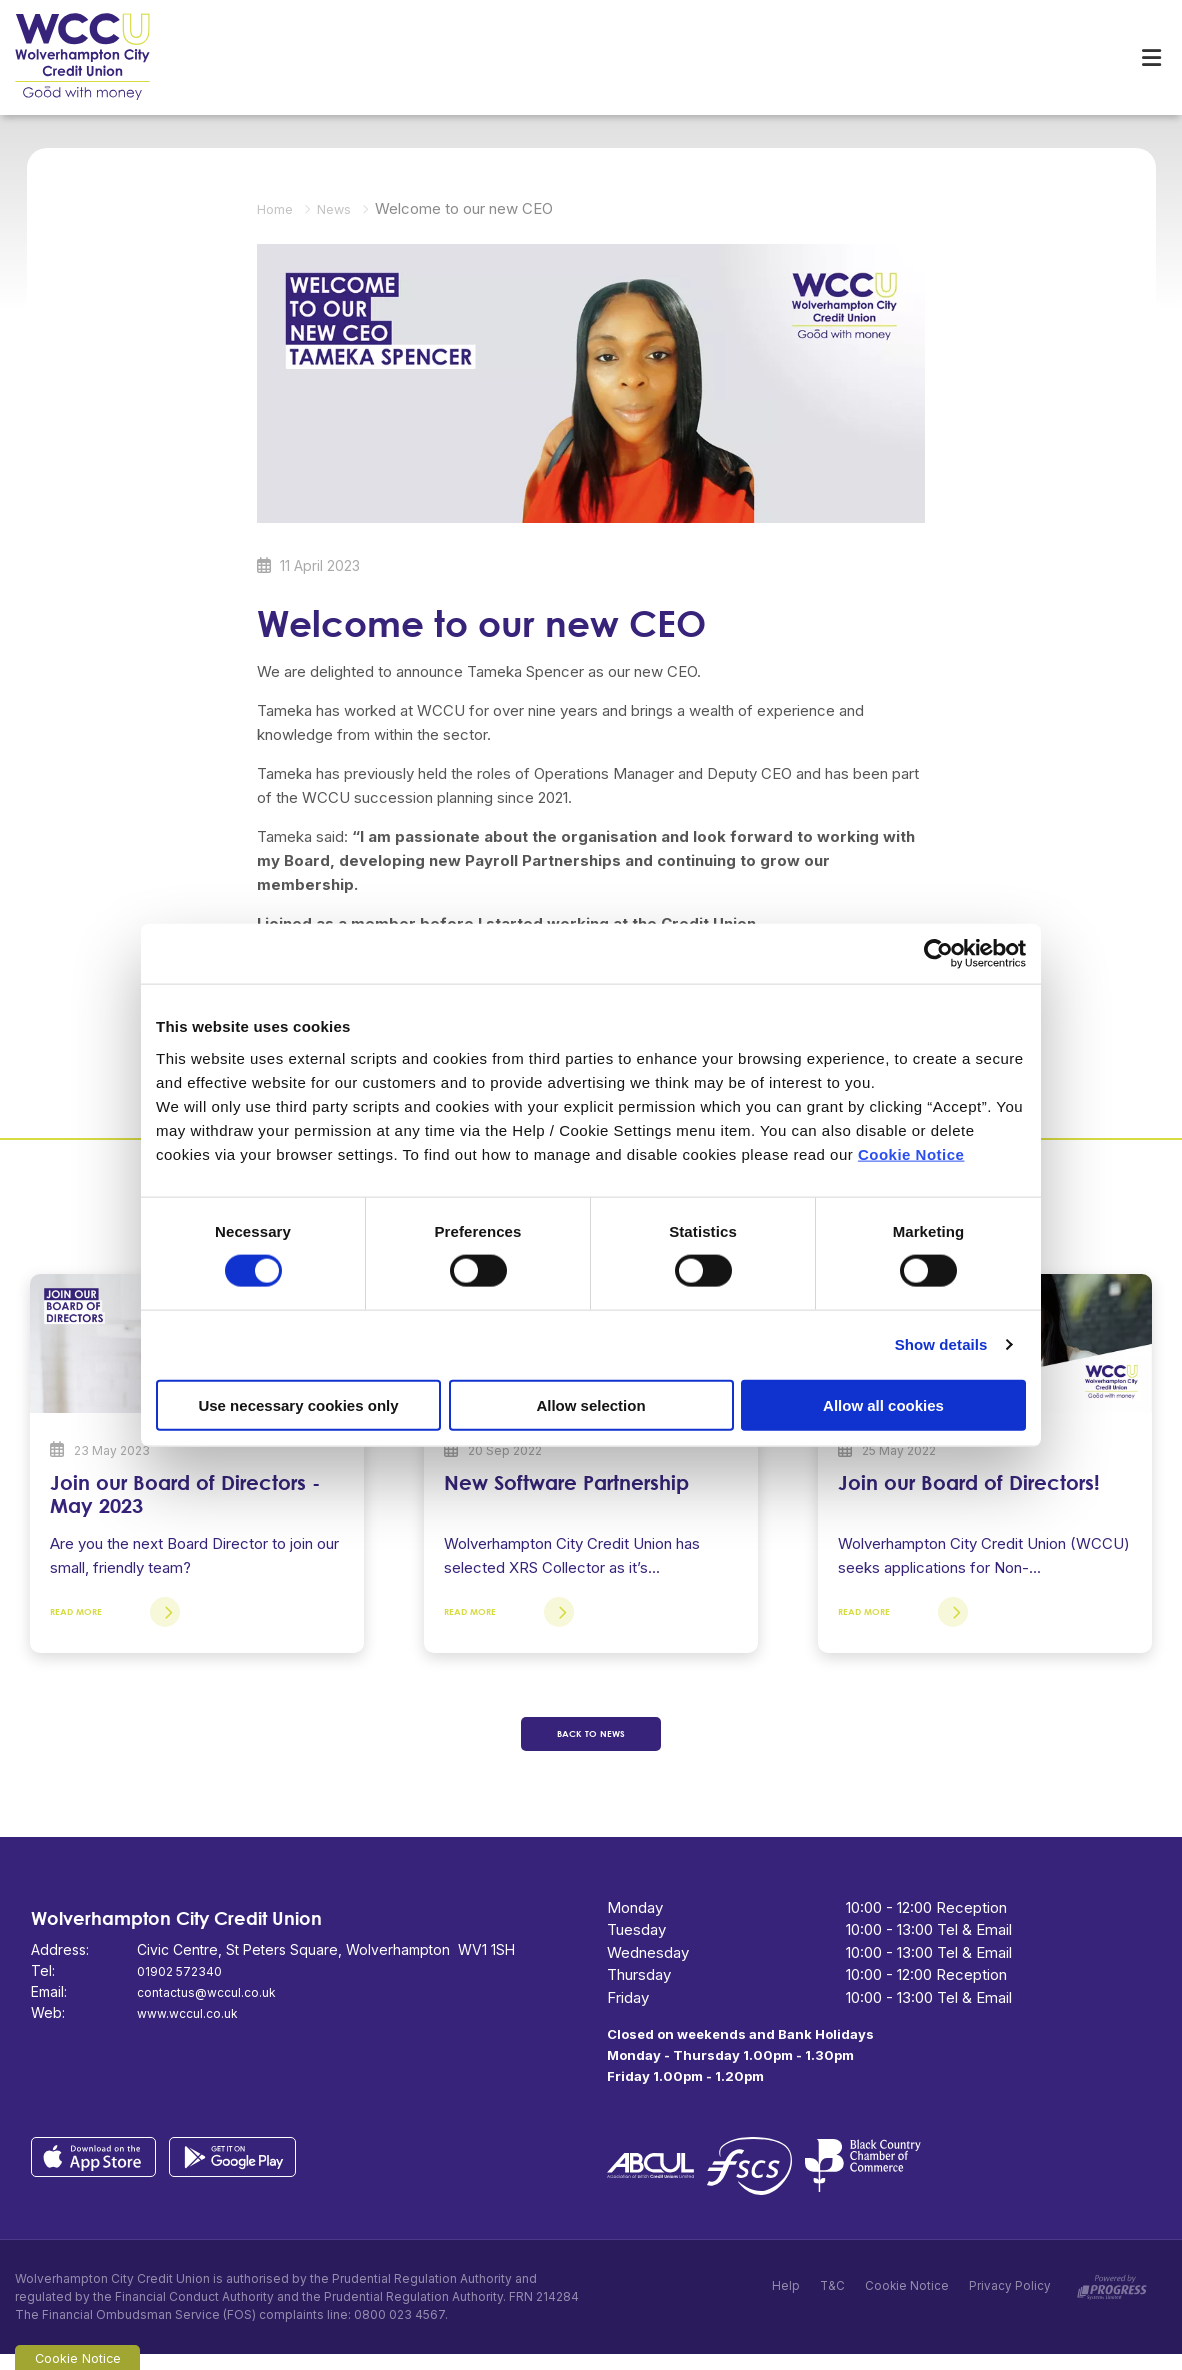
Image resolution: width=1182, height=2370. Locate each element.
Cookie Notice (911, 1153)
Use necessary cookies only (298, 1404)
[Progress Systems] (1112, 2299)
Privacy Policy (1010, 2303)
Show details (941, 1344)
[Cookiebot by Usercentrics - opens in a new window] (938, 954)
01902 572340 (184, 1986)
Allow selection (590, 1404)
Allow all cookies (883, 1404)
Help (784, 2303)
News (343, 206)
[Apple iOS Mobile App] (100, 2171)
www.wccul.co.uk (193, 2028)
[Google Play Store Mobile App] (238, 2171)
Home (278, 206)
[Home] (70, 56)
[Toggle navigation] (1151, 56)
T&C (831, 2303)
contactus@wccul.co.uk (214, 2007)
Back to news (591, 1746)
